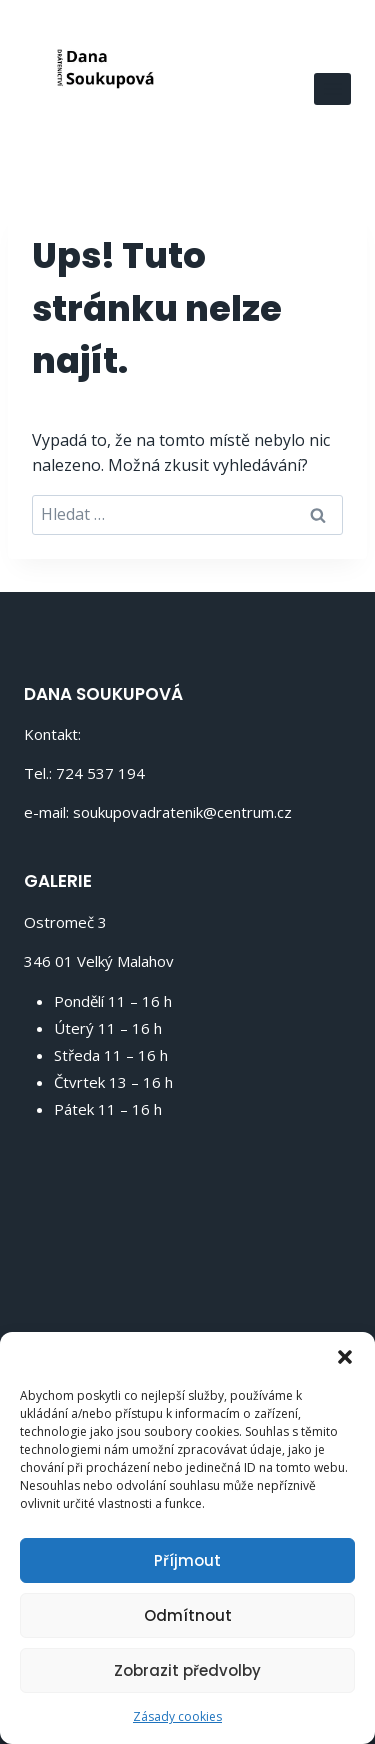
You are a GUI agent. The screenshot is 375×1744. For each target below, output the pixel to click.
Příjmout (187, 1560)
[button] (345, 1357)
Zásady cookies (177, 1716)
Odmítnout (188, 1615)
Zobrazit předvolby (187, 1670)
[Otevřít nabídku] (332, 88)
